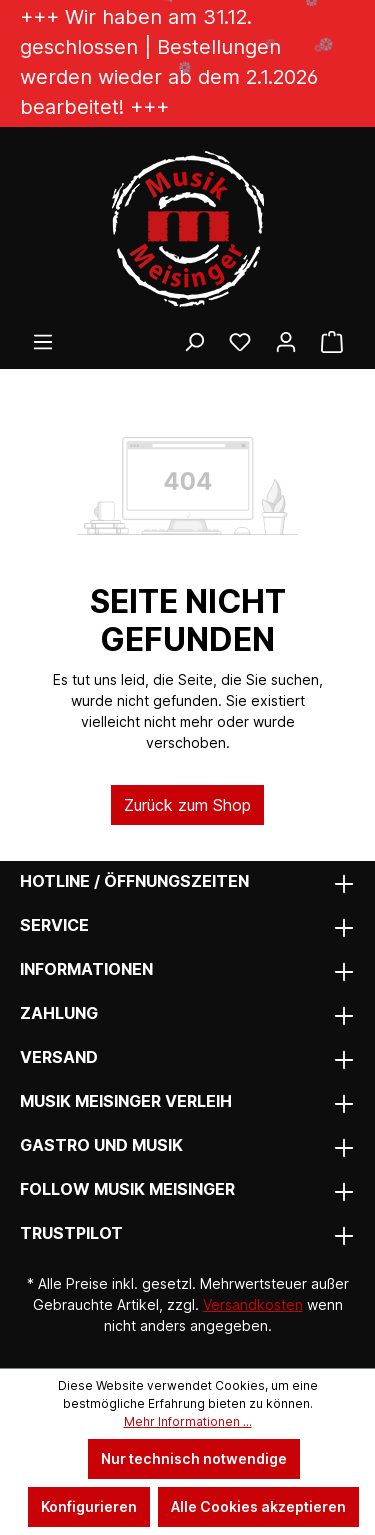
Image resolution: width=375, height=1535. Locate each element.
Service (54, 925)
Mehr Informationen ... (188, 1421)
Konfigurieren (89, 1506)
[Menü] (43, 342)
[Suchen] (194, 342)
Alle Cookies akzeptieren (258, 1506)
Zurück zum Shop (187, 805)
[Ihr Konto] (286, 342)
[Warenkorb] (332, 342)
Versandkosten (253, 1304)
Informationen (86, 969)
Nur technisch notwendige (194, 1458)
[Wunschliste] (240, 342)
